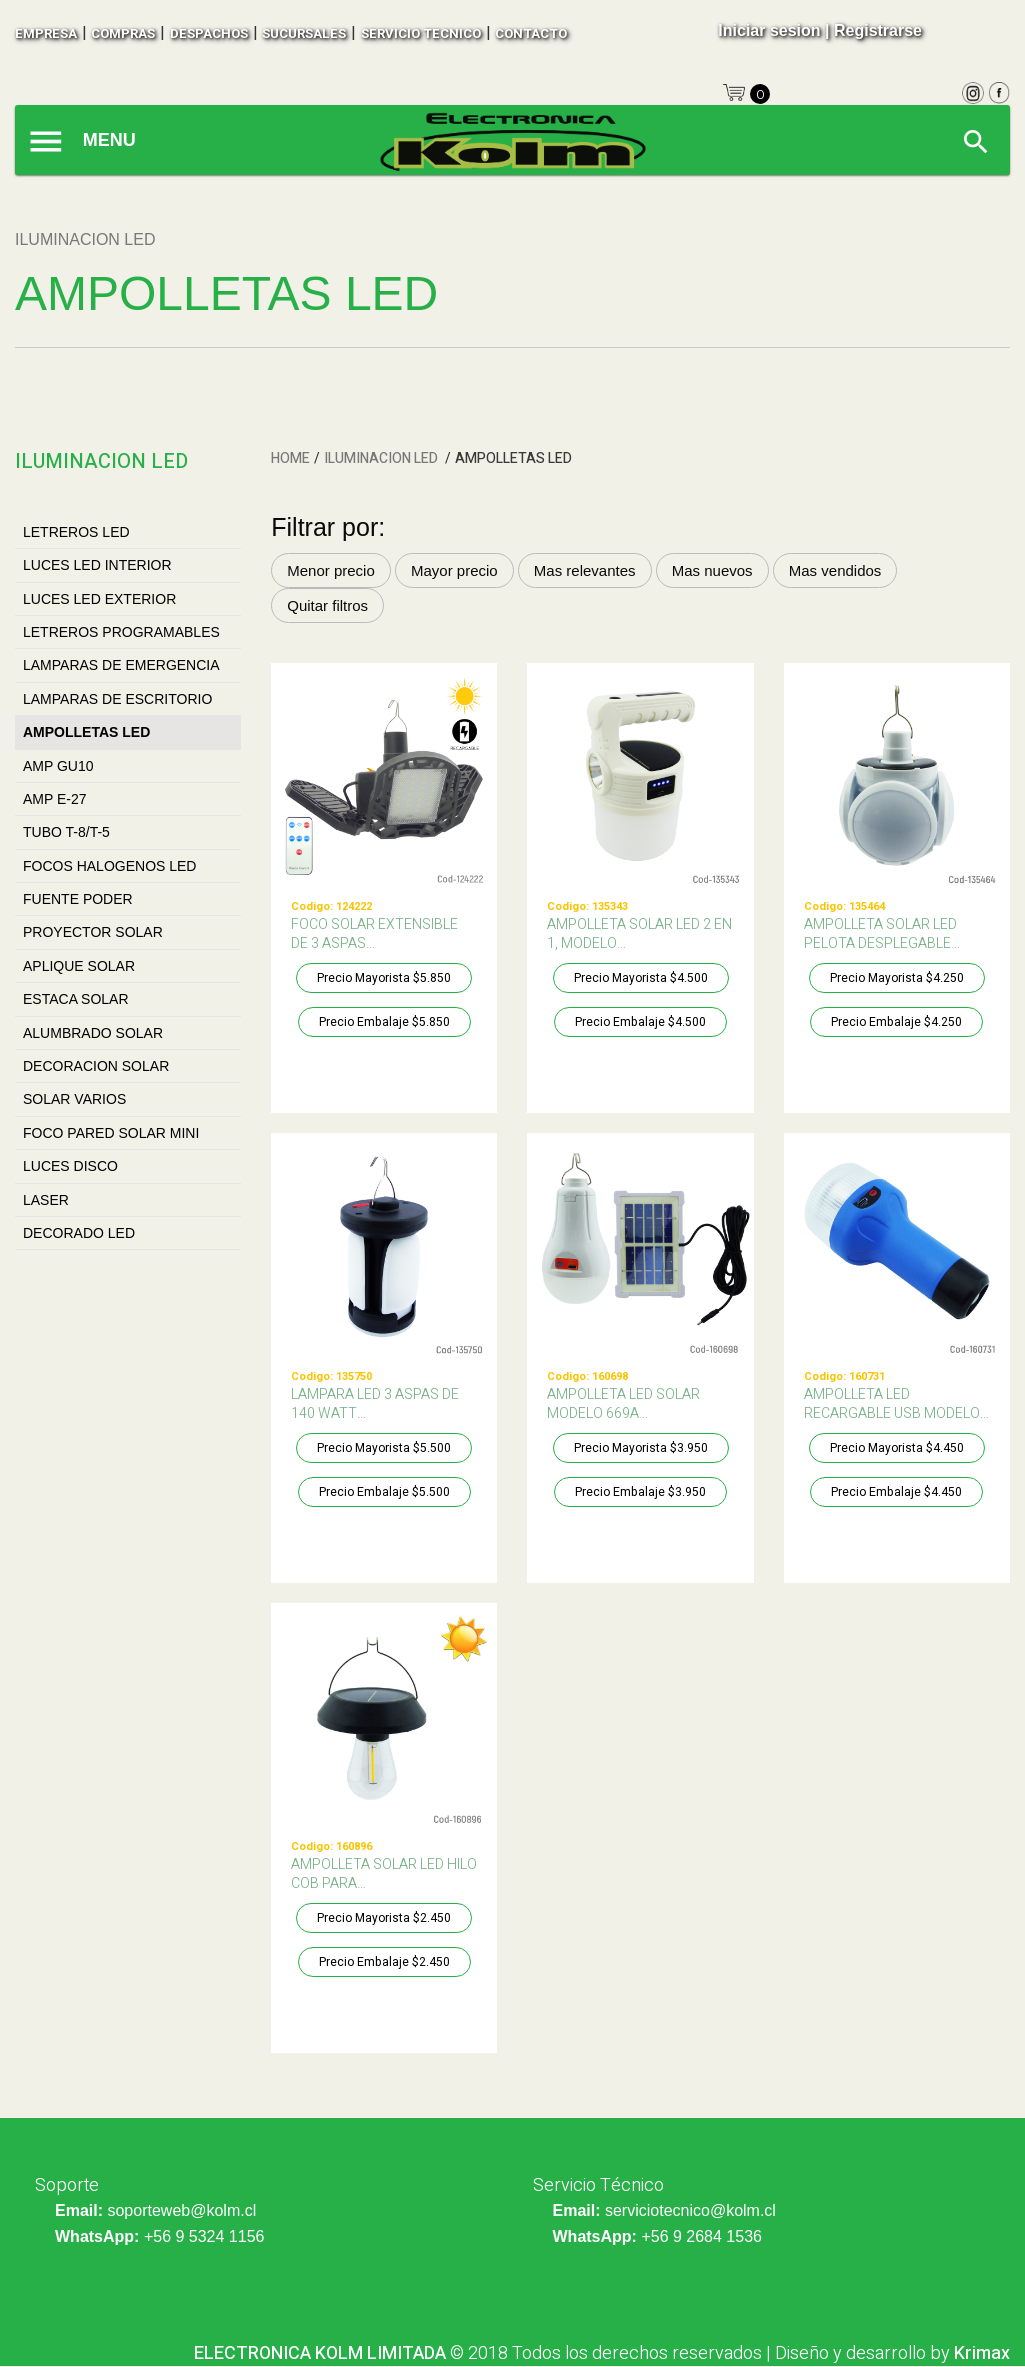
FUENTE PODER (78, 899)
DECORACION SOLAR (96, 1066)
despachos (209, 33)
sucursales (304, 33)
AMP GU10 (58, 766)
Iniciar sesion (769, 30)
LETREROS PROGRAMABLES (121, 632)
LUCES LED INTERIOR (97, 565)
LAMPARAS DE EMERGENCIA (121, 665)
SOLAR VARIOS (74, 1099)
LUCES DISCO (70, 1166)
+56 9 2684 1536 (701, 2236)
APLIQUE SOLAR (79, 966)
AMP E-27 (55, 799)
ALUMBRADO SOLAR (93, 1033)
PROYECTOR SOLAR (93, 932)
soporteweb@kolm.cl (181, 2210)
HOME (290, 458)
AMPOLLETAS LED (86, 732)
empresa (46, 33)
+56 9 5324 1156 (204, 2236)
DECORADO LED (79, 1233)
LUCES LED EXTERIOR (99, 599)
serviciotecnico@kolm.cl (690, 2210)
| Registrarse (873, 30)
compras (123, 33)
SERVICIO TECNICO (421, 33)
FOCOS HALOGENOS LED (109, 866)
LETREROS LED (76, 532)
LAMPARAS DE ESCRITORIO (117, 699)
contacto (531, 33)
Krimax (982, 2353)
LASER (46, 1200)
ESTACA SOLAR (76, 999)
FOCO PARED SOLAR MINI (111, 1133)
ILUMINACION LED (382, 458)
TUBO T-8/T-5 (66, 832)
